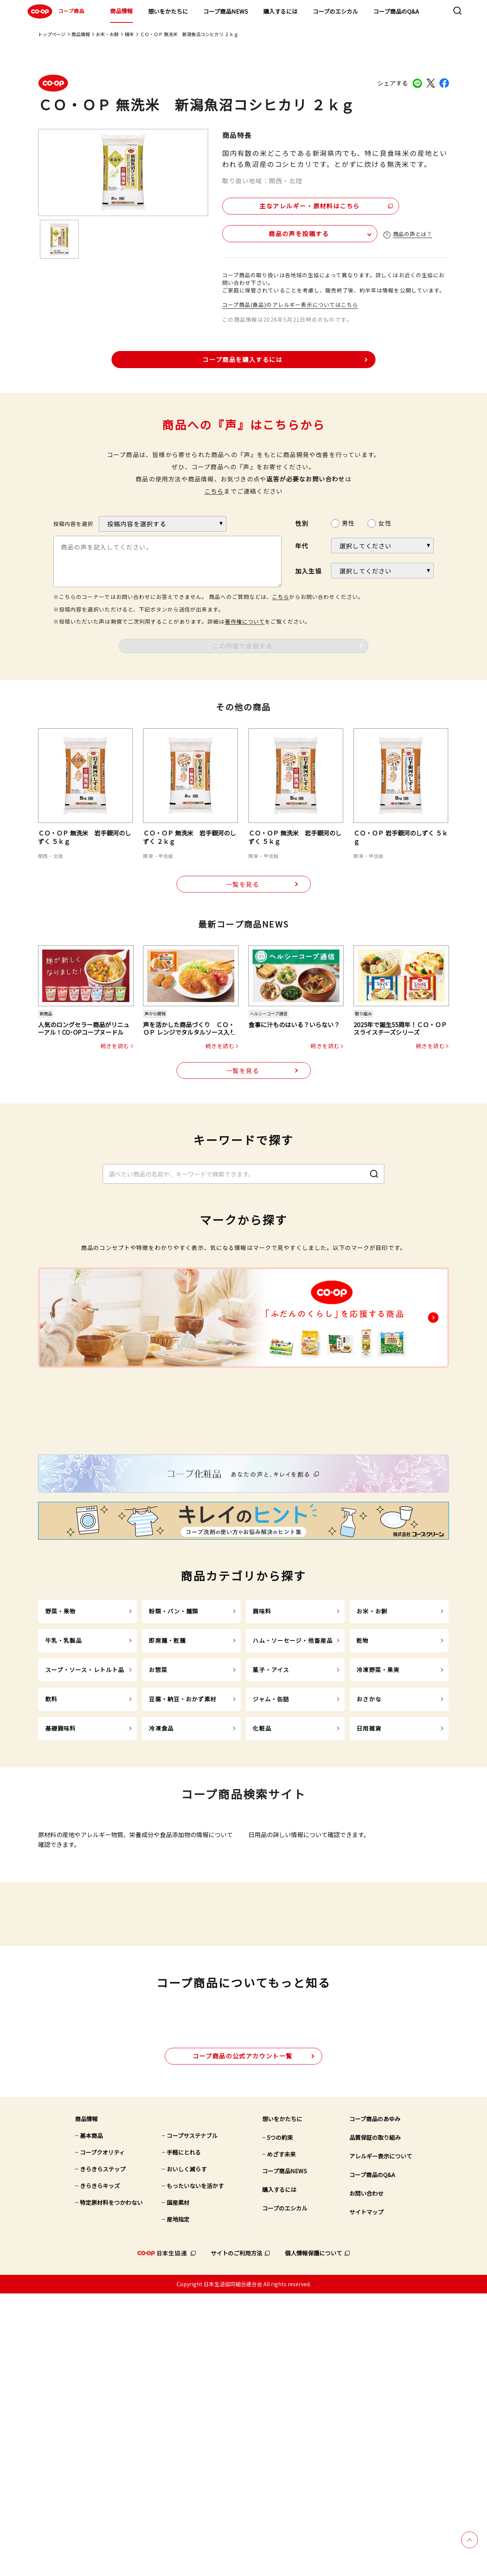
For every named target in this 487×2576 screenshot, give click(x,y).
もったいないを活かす (195, 2469)
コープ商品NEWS (225, 11)
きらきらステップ (103, 2452)
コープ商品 (54, 11)
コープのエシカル (335, 11)
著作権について (245, 620)
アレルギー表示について (380, 2439)
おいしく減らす (187, 2452)
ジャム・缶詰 (271, 1848)
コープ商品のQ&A (396, 11)
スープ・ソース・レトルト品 (84, 1819)
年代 (301, 545)
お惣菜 (158, 1819)
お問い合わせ (366, 2476)
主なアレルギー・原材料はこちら (287, 204)
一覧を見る (242, 883)
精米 (129, 34)
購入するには (280, 11)
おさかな (368, 1848)
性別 (301, 522)
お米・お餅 (107, 34)
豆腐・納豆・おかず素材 (182, 1848)
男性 (348, 522)
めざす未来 (281, 2437)
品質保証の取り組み (375, 2420)
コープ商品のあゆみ (374, 2402)
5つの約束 (280, 2420)
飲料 (51, 1848)
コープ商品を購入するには (242, 358)
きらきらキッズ (100, 2469)
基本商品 (91, 2418)
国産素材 (178, 2485)
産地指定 (178, 2502)
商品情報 (121, 11)
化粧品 (262, 1877)
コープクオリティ (102, 2435)
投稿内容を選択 (73, 523)
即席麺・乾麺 (167, 1789)
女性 (384, 522)
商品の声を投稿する (267, 232)
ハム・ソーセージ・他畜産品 (293, 1789)
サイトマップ (366, 2495)
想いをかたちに (168, 11)
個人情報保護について (313, 2536)
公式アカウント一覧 (243, 2338)
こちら (214, 490)
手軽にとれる (184, 2435)
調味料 (262, 1760)
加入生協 (308, 570)
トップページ (51, 34)
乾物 (362, 1789)
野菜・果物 (60, 1760)
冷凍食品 (161, 1877)
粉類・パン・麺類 (173, 1760)
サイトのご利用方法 (236, 2536)
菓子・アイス (271, 1819)
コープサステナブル (192, 2418)
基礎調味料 (60, 1877)
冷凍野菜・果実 (377, 1819)
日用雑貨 (368, 1877)
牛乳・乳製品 (63, 1789)
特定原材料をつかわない (111, 2485)
